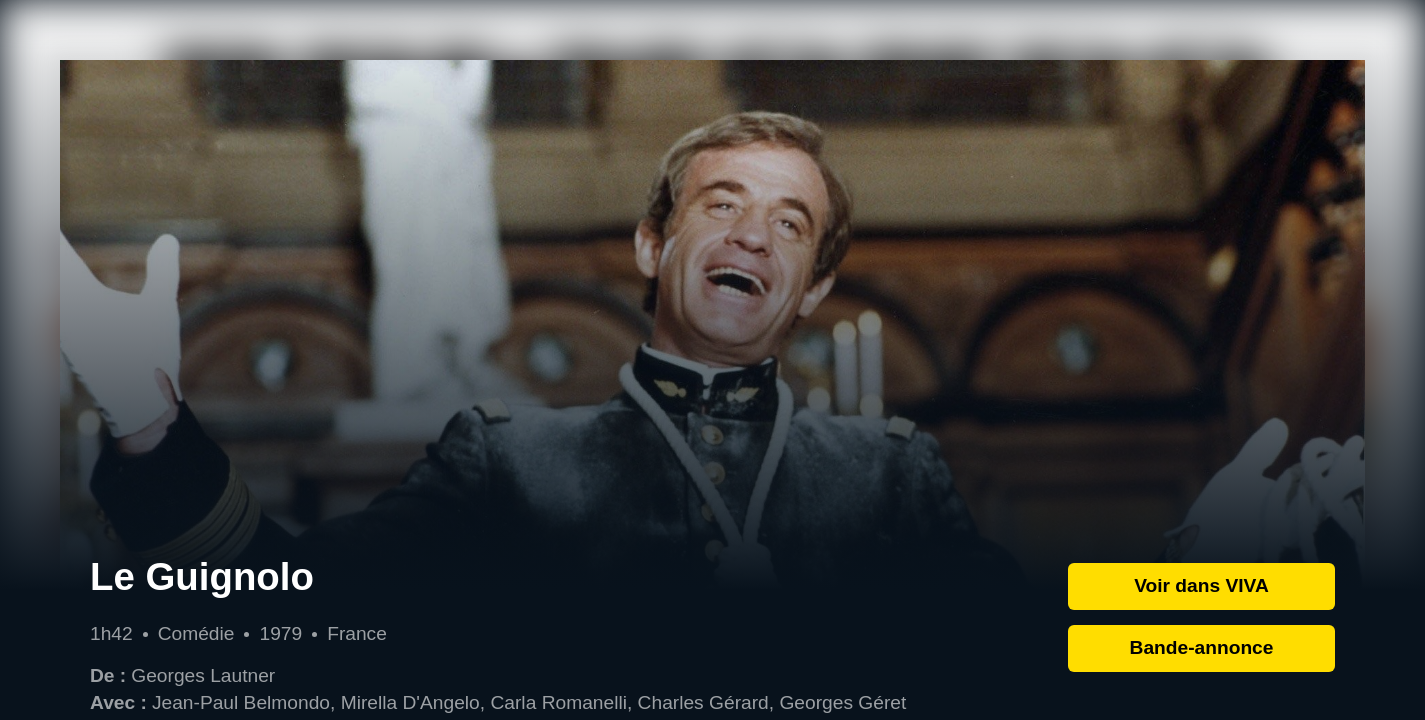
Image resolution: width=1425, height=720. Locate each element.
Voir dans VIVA (1201, 585)
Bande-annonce (1202, 647)
